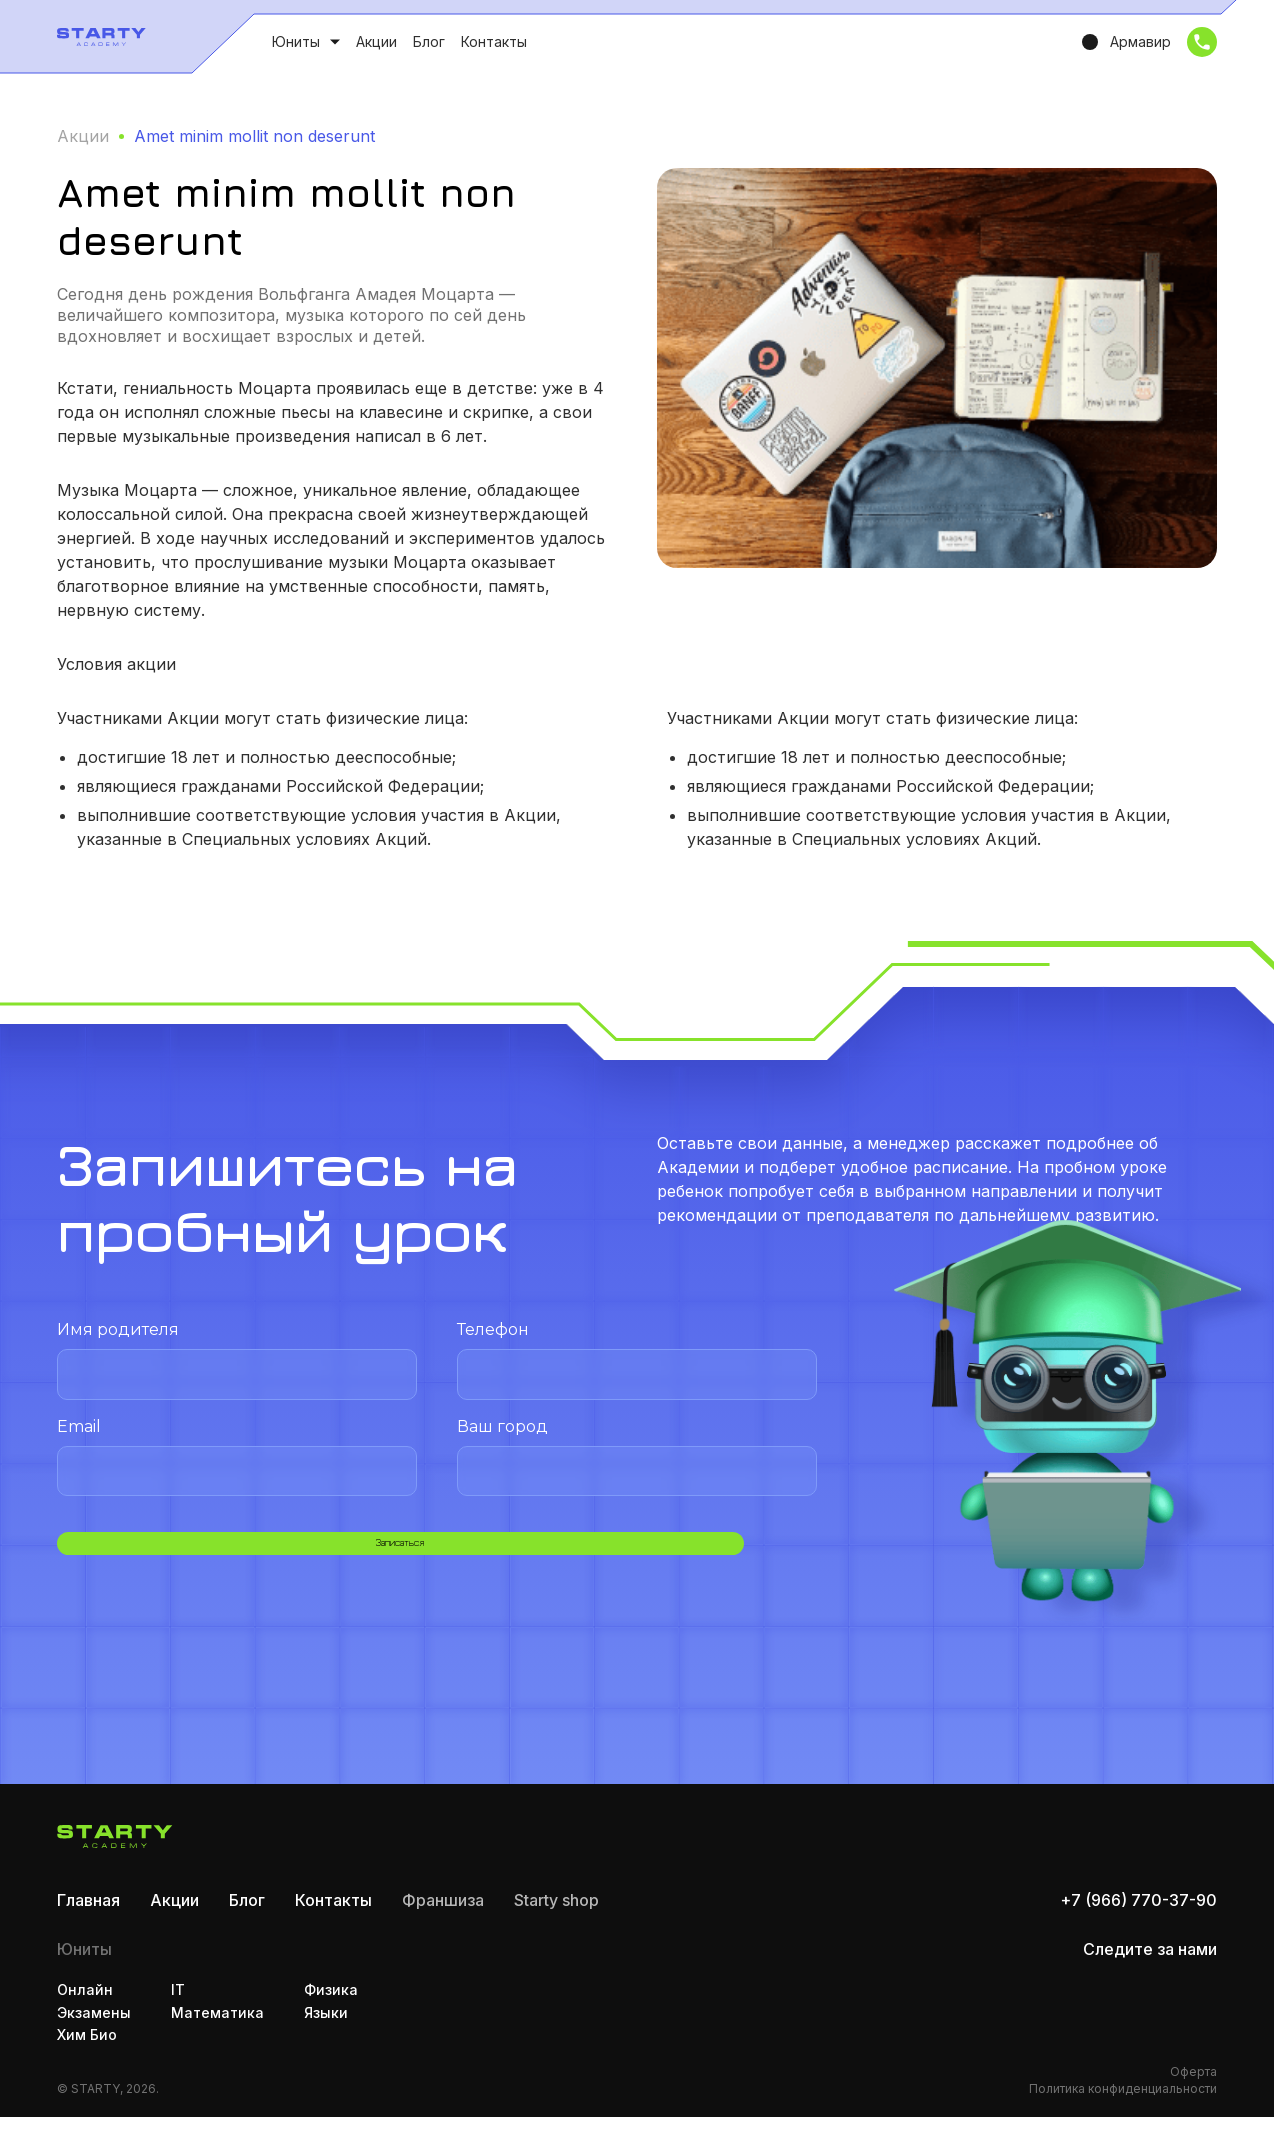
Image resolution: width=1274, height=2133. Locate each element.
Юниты (296, 42)
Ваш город (637, 1456)
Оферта (1193, 2087)
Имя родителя (237, 1359)
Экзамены (94, 2028)
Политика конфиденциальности (1123, 2104)
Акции (376, 41)
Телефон (637, 1359)
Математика (217, 2028)
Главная (88, 1916)
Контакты (494, 41)
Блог (429, 41)
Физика (331, 2005)
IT (178, 2005)
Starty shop (556, 1916)
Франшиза (443, 1916)
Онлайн (85, 2005)
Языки (326, 2028)
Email (237, 1456)
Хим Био (87, 2050)
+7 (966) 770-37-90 (1138, 1916)
